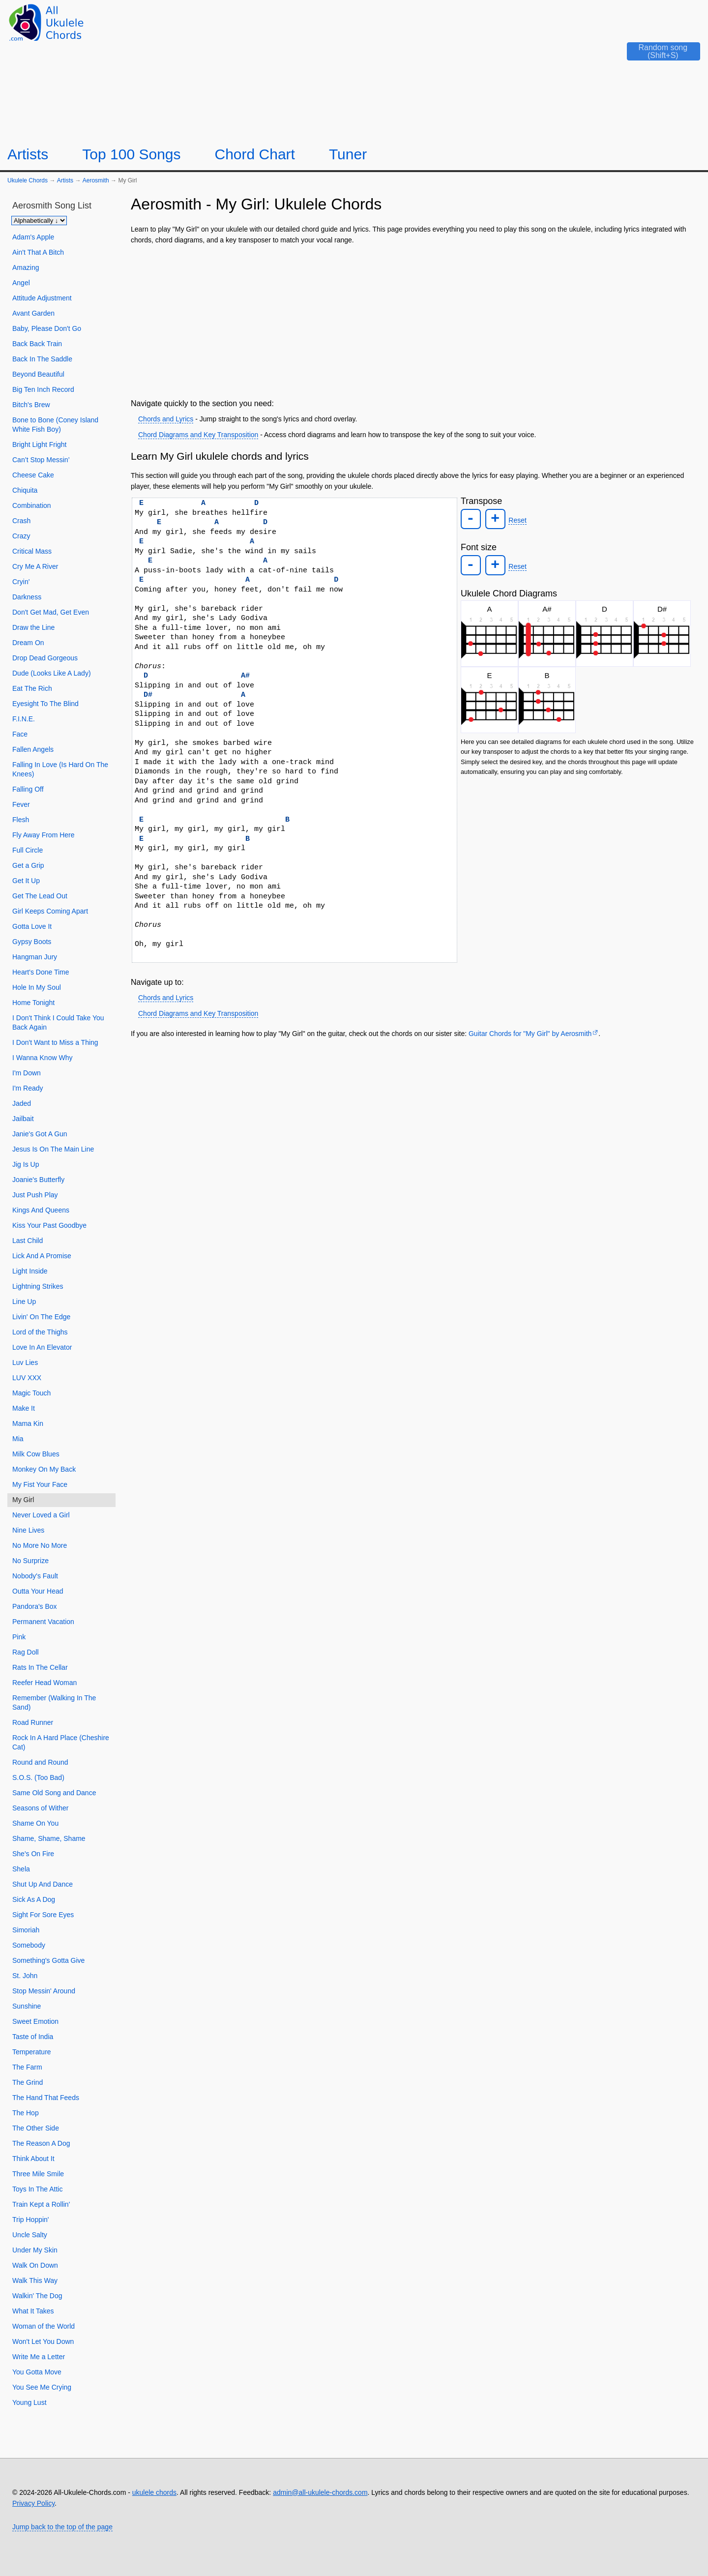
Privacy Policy (33, 2503)
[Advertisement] (414, 319)
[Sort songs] (39, 220)
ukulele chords (154, 2492)
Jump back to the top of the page (62, 2527)
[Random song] (656, 54)
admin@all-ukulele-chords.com (320, 2492)
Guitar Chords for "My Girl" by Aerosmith (530, 1033)
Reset (516, 520)
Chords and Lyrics (165, 419)
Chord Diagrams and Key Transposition (198, 435)
